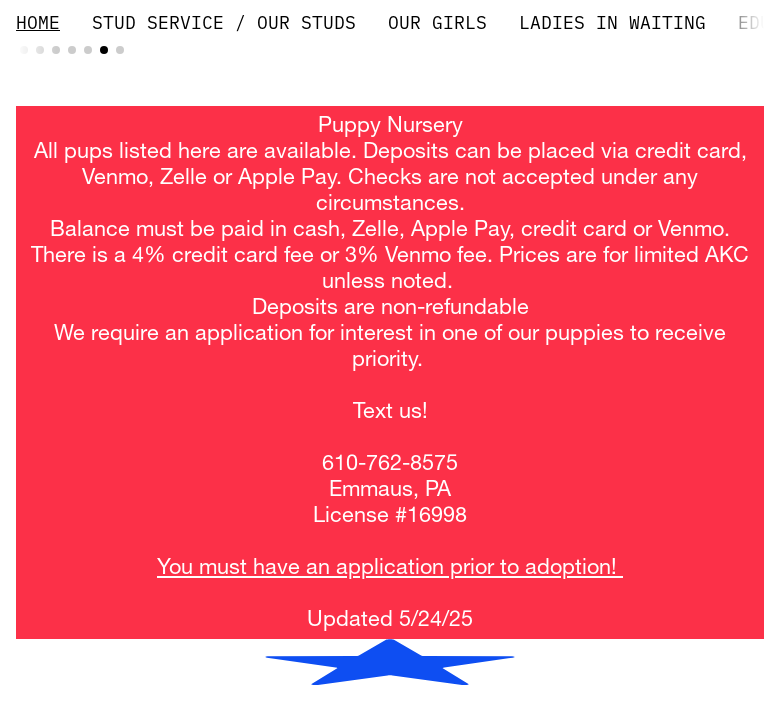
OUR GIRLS (437, 22)
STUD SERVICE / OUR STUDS (224, 22)
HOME (38, 22)
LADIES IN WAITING (612, 22)
